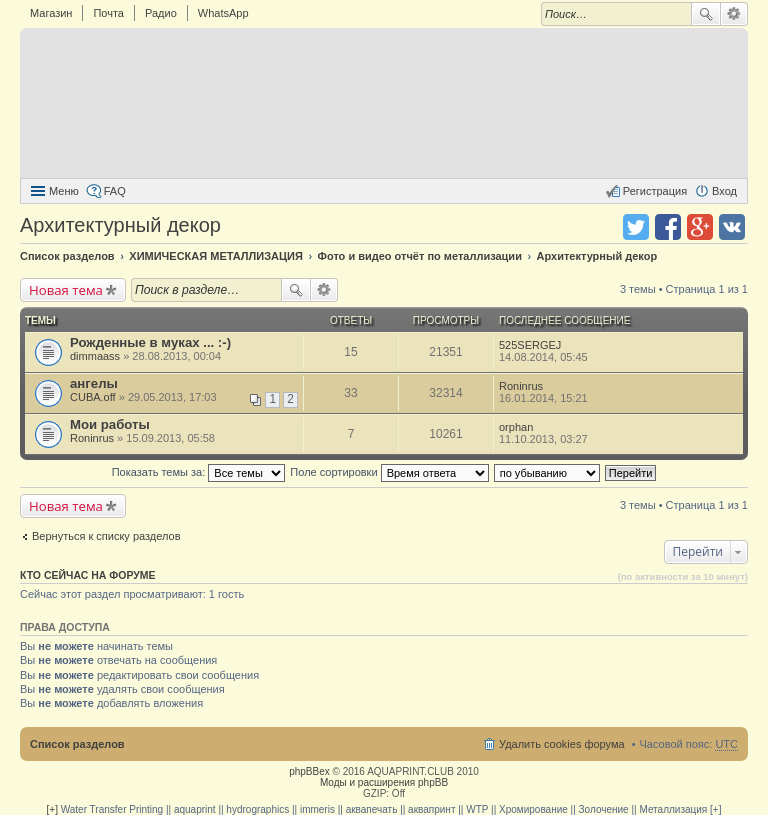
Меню (64, 191)
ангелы (94, 383)
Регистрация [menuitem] (655, 191)
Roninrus (521, 386)
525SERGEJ (530, 345)
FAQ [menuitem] (115, 191)
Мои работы (110, 424)
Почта (108, 13)
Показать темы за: (199, 472)
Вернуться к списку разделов (106, 536)
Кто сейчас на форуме (88, 575)
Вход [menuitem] (724, 191)
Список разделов (77, 744)
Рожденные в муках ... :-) (150, 342)
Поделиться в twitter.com (636, 227)
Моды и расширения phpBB (384, 782)
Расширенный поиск (734, 14)
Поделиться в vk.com (732, 227)
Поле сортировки (389, 472)
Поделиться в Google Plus (700, 227)
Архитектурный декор (120, 225)
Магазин (51, 13)
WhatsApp (223, 13)
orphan (516, 427)
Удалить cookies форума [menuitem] (562, 744)
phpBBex (309, 771)
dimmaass (95, 356)
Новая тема (66, 290)
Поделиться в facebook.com (668, 227)
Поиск (706, 14)
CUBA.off (93, 397)
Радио (161, 13)
